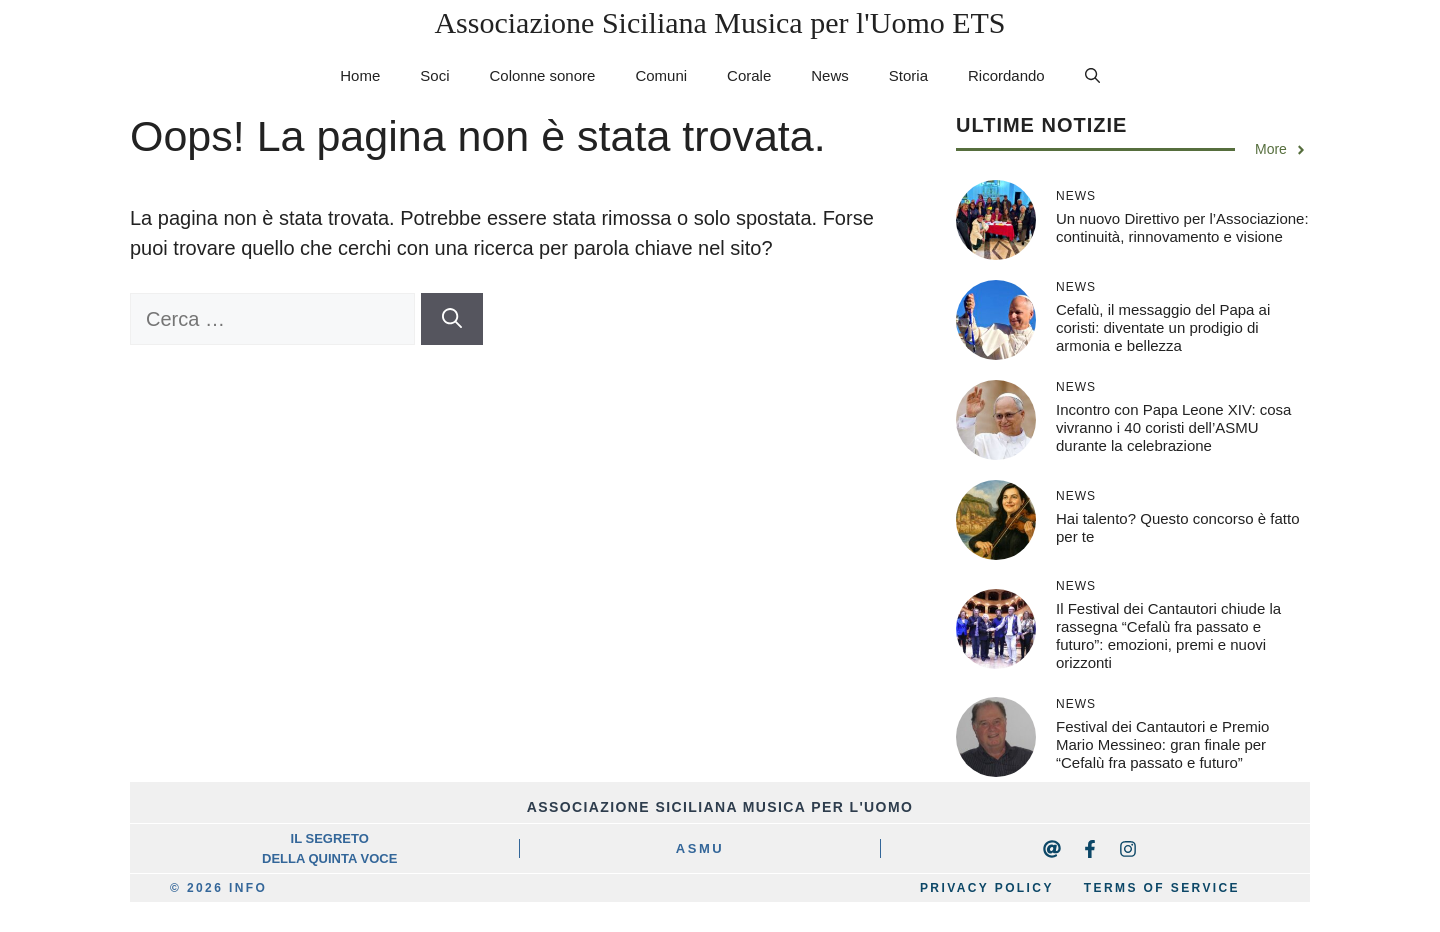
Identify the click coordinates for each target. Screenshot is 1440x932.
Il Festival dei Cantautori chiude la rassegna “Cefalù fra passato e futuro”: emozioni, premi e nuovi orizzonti (1168, 635)
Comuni (661, 75)
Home (360, 75)
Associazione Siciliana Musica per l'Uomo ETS (719, 22)
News (830, 75)
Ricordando (1006, 75)
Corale (749, 75)
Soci (434, 75)
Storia (908, 75)
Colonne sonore (542, 75)
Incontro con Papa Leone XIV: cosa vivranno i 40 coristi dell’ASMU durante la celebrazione (1173, 427)
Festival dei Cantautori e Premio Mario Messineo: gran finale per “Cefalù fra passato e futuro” (1162, 744)
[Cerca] (452, 319)
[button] (1092, 76)
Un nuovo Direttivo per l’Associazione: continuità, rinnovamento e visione (1182, 227)
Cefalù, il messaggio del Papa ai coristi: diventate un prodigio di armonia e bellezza (1163, 327)
